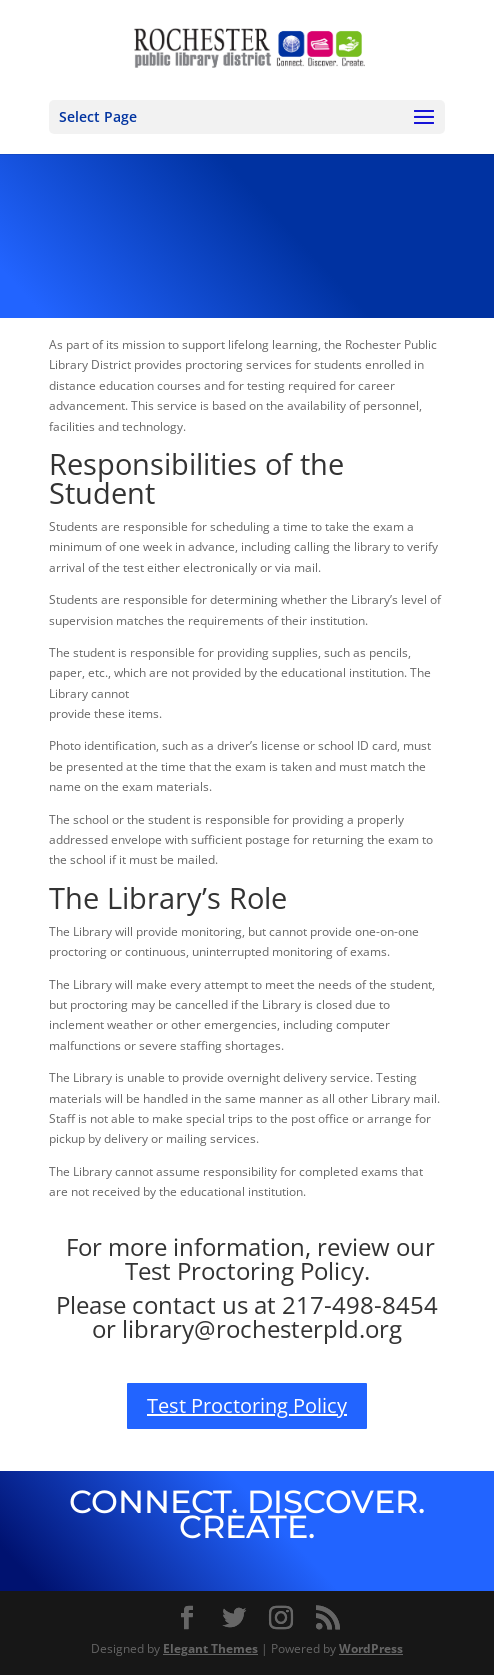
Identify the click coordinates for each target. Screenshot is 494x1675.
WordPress (371, 1648)
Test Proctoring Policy (247, 1405)
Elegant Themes (210, 1648)
